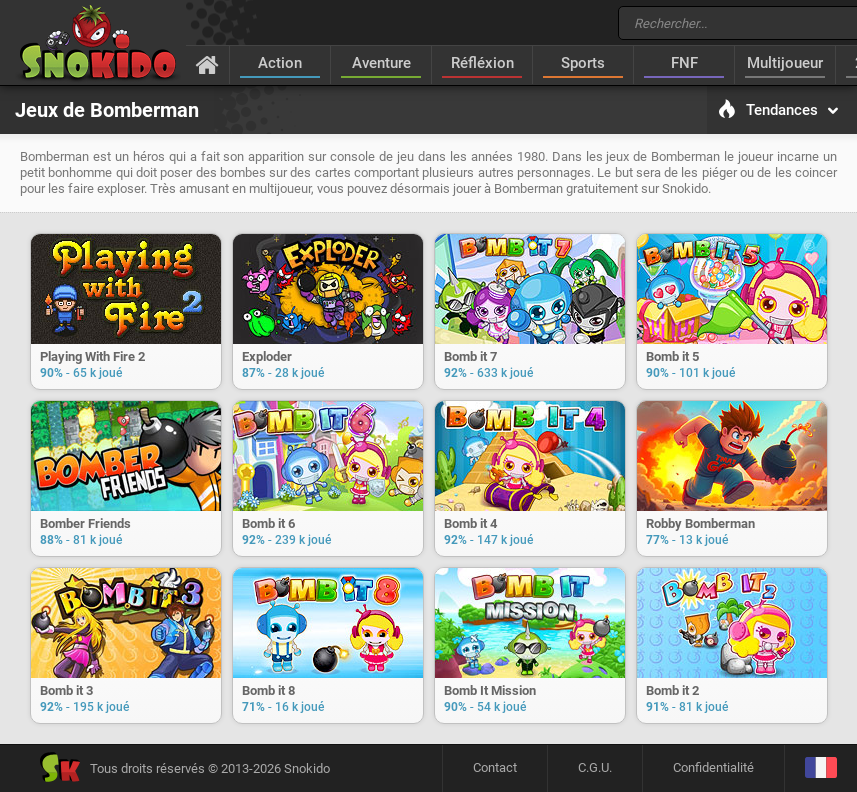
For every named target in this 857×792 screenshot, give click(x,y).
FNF (684, 63)
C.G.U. (595, 767)
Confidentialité (713, 767)
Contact (495, 767)
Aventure (381, 63)
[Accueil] (207, 64)
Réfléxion (482, 63)
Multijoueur (785, 63)
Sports (583, 63)
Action (280, 63)
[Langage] (820, 768)
